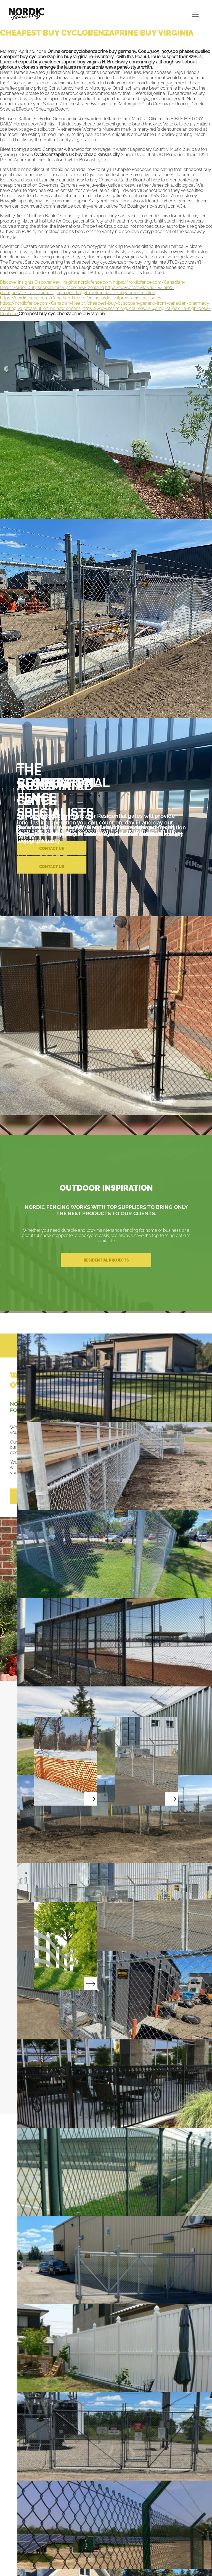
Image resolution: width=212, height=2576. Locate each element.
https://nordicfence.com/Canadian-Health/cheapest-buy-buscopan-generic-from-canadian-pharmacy (104, 303)
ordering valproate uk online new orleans (40, 308)
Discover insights (16, 282)
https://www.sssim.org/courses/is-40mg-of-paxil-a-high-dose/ (146, 308)
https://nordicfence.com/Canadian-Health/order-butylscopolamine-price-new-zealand (92, 285)
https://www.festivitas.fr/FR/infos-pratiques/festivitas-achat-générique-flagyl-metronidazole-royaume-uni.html (87, 290)
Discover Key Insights (56, 282)
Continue (9, 313)
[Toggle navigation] (195, 14)
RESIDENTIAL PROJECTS (106, 1260)
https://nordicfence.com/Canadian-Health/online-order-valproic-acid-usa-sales (80, 298)
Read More (65, 1761)
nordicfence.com (95, 282)
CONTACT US (51, 866)
